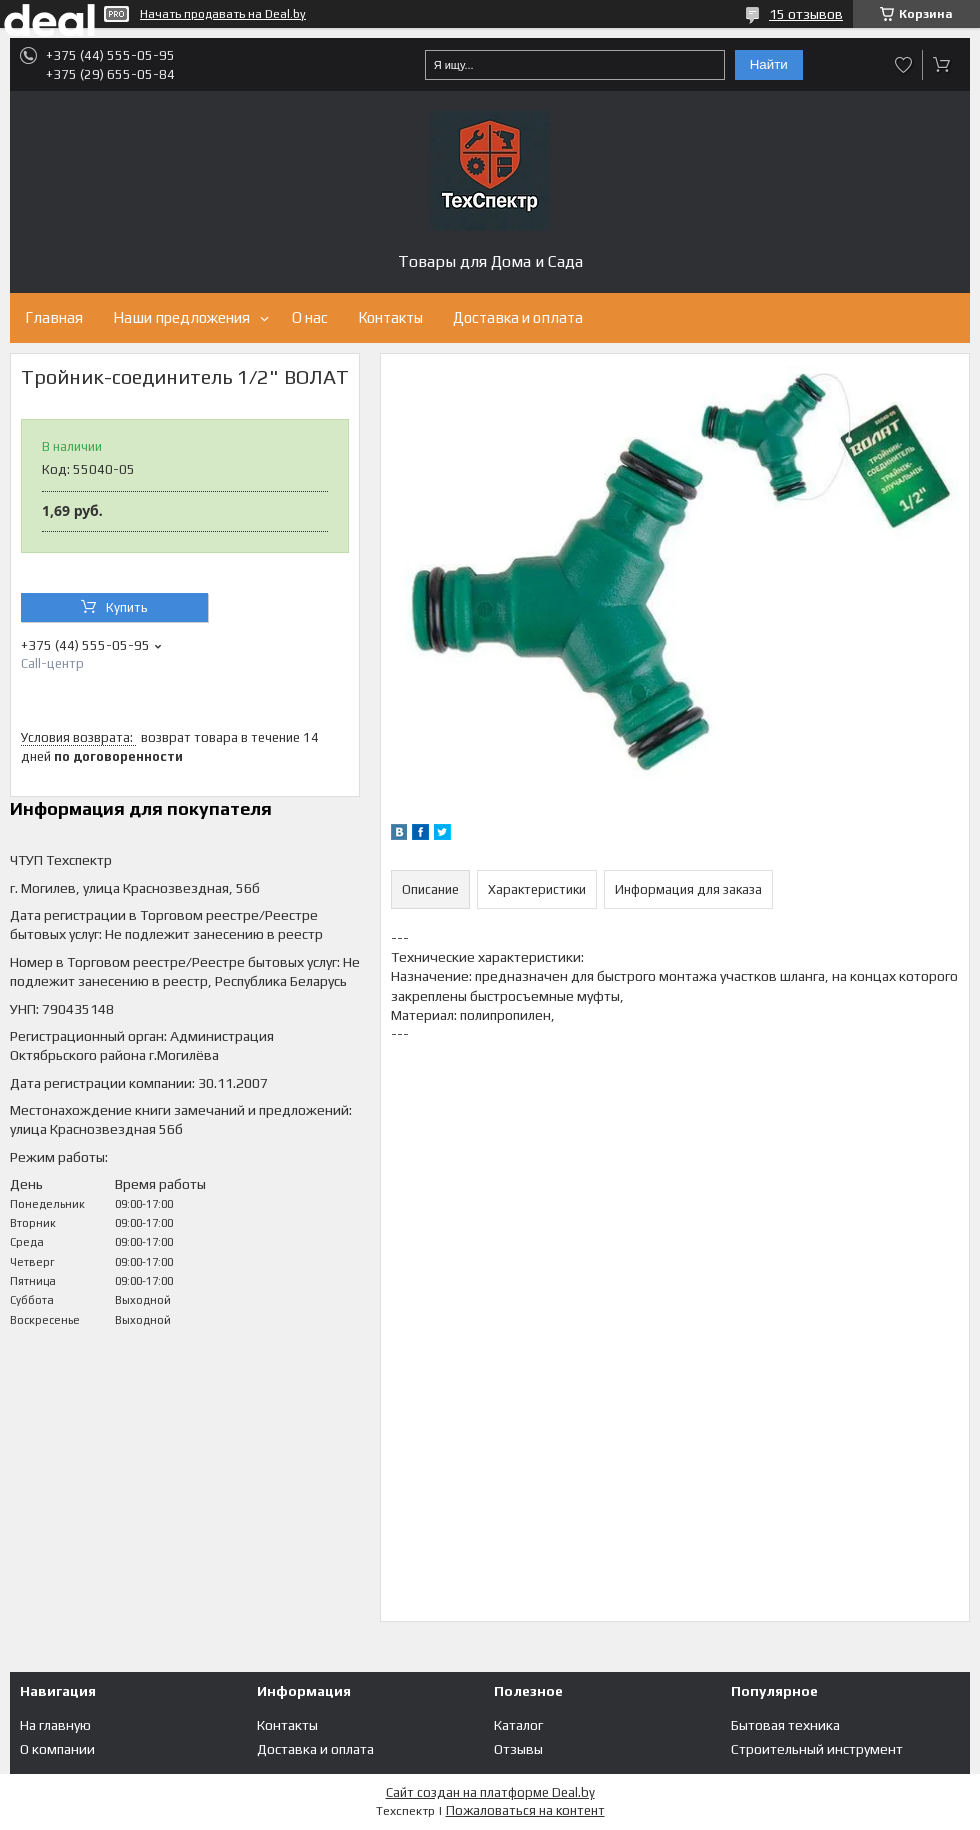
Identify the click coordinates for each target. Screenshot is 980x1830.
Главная (54, 317)
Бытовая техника (785, 1725)
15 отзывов (806, 14)
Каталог (518, 1725)
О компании (57, 1749)
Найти (769, 64)
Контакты (390, 317)
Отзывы (518, 1749)
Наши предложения (181, 317)
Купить (127, 607)
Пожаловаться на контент (525, 1810)
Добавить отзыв (904, 65)
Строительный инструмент (817, 1749)
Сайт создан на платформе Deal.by (490, 1792)
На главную (55, 1725)
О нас (310, 317)
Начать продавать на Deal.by (223, 14)
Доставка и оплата (518, 317)
